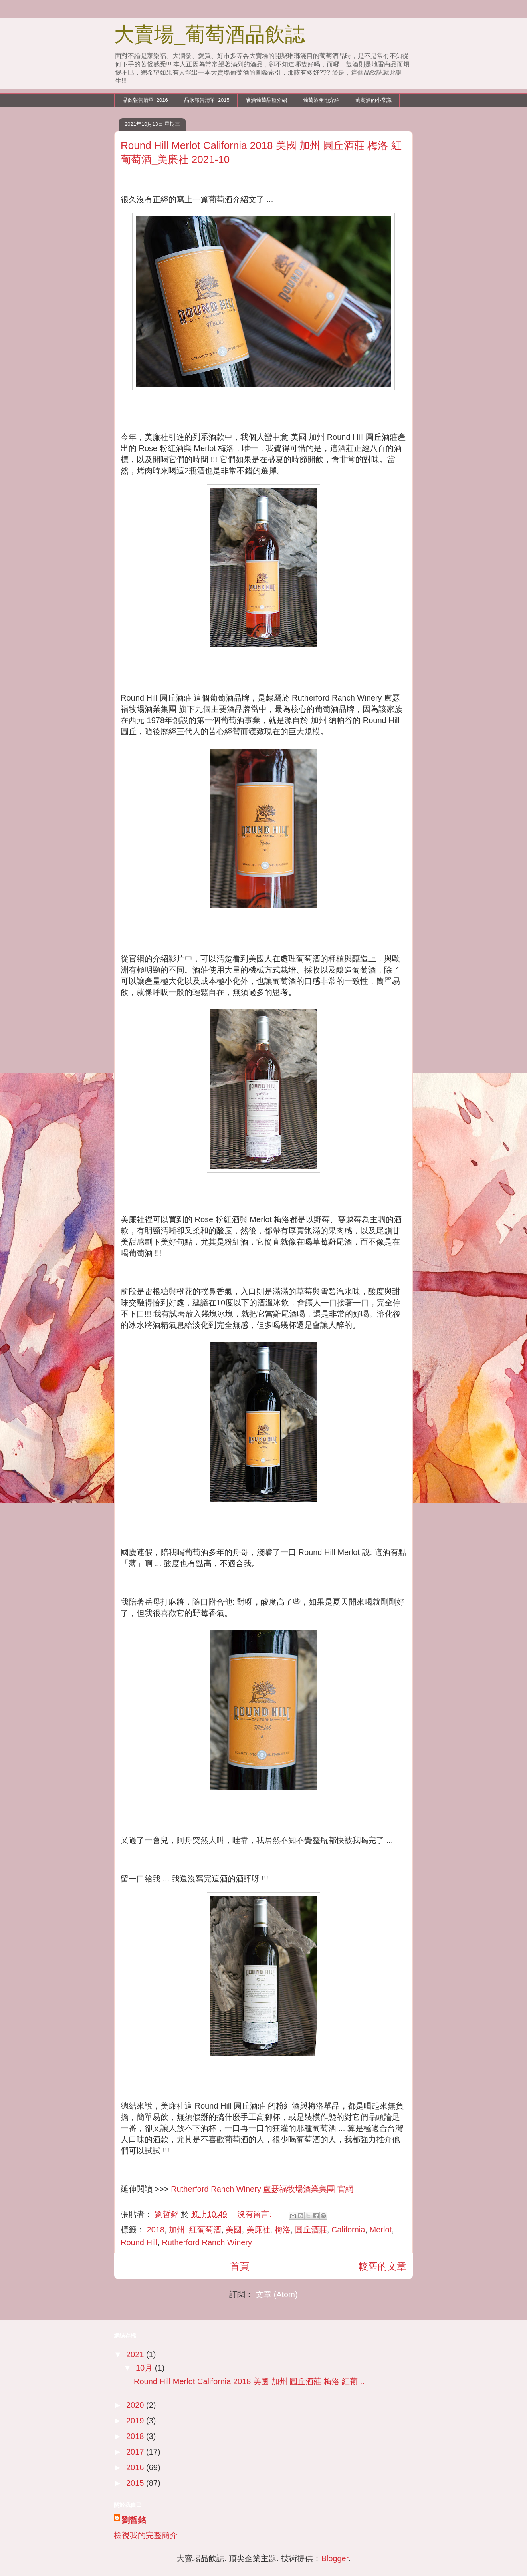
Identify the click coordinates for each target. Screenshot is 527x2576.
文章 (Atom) (277, 2294)
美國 (234, 2229)
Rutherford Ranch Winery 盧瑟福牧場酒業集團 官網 (261, 2189)
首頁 (239, 2266)
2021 (136, 2354)
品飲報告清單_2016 (145, 100)
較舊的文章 (382, 2266)
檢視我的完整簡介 (146, 2535)
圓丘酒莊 (311, 2229)
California (348, 2229)
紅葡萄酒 (205, 2229)
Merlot (381, 2229)
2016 (136, 2467)
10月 (145, 2367)
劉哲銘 (134, 2520)
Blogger (334, 2558)
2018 (156, 2229)
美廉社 (258, 2229)
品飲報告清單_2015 (207, 100)
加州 (177, 2229)
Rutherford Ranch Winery (207, 2242)
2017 (136, 2451)
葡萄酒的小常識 (373, 100)
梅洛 (283, 2229)
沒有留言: (255, 2214)
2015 (136, 2483)
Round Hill (139, 2242)
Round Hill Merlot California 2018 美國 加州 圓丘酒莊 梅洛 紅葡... (249, 2381)
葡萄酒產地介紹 (321, 100)
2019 (136, 2420)
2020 (136, 2405)
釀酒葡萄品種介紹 (266, 100)
